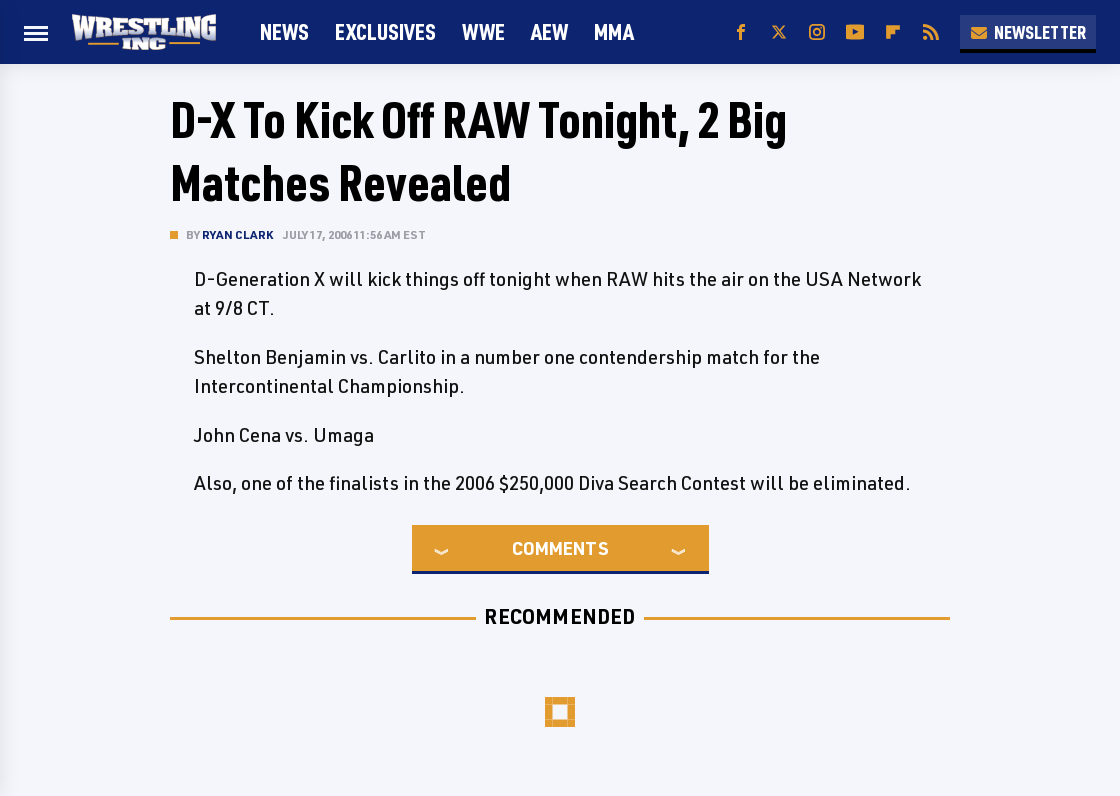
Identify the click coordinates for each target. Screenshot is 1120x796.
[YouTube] (855, 32)
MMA (614, 31)
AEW (549, 31)
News (284, 31)
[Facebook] (741, 32)
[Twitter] (779, 32)
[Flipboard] (893, 32)
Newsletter (1028, 32)
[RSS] (931, 32)
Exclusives (385, 31)
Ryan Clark (237, 234)
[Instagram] (817, 32)
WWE (483, 31)
